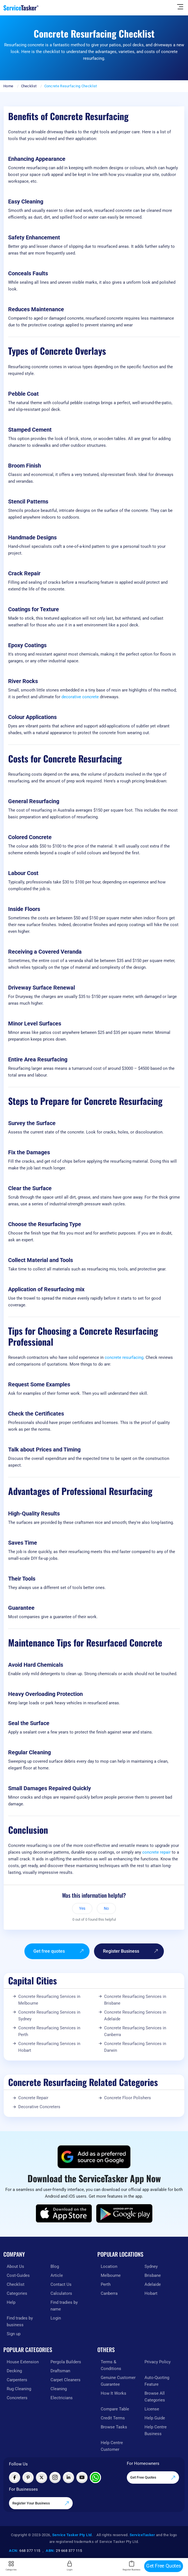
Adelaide (153, 2284)
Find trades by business (20, 2321)
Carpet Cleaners (66, 2379)
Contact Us (61, 2284)
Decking (14, 2370)
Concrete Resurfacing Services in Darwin (135, 2047)
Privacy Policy (158, 2361)
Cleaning (59, 2388)
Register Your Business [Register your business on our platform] (40, 2503)
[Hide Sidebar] (180, 6)
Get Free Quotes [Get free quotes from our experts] (153, 2477)
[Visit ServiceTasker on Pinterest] (28, 2477)
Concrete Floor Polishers (127, 2097)
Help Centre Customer (112, 2446)
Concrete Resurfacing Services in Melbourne (49, 2000)
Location (109, 2266)
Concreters (17, 2397)
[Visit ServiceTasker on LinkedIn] (68, 2477)
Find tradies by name (64, 2306)
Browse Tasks (114, 2427)
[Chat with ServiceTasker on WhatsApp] (95, 2477)
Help (11, 2302)
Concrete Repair (33, 2097)
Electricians (62, 2397)
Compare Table (115, 2409)
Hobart (151, 2293)
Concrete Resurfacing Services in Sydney (49, 2015)
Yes (82, 1908)
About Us (15, 2266)
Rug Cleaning (19, 2388)
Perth (106, 2284)
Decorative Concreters (39, 2106)
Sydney (151, 2266)
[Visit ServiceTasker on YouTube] (82, 2477)
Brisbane (153, 2275)
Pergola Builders (66, 2361)
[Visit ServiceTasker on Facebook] (14, 2477)
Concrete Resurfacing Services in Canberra (135, 2031)
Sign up (13, 2333)
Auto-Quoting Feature (157, 2381)
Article (57, 2275)
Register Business (130, 1951)
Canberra (109, 2293)
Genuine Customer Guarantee (118, 2381)
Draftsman (60, 2370)
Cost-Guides (18, 2275)
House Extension (23, 2361)
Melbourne (111, 2275)
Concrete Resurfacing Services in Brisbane (135, 2000)
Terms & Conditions (111, 2365)
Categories (17, 2293)
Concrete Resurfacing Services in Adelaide (135, 2015)
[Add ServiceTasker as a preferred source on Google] (94, 2156)
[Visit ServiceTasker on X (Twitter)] (41, 2477)
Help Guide (155, 2418)
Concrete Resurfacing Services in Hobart (49, 2047)
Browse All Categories (155, 2397)
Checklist (29, 86)
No (106, 1908)
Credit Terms (113, 2418)
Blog (55, 2266)
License (152, 2409)
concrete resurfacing (124, 1357)
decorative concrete (80, 696)
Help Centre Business (156, 2430)
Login (56, 2318)
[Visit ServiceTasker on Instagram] (55, 2477)
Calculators (61, 2293)
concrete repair (156, 1852)
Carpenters (17, 2379)
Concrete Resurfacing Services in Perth (49, 2031)
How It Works (113, 2393)
